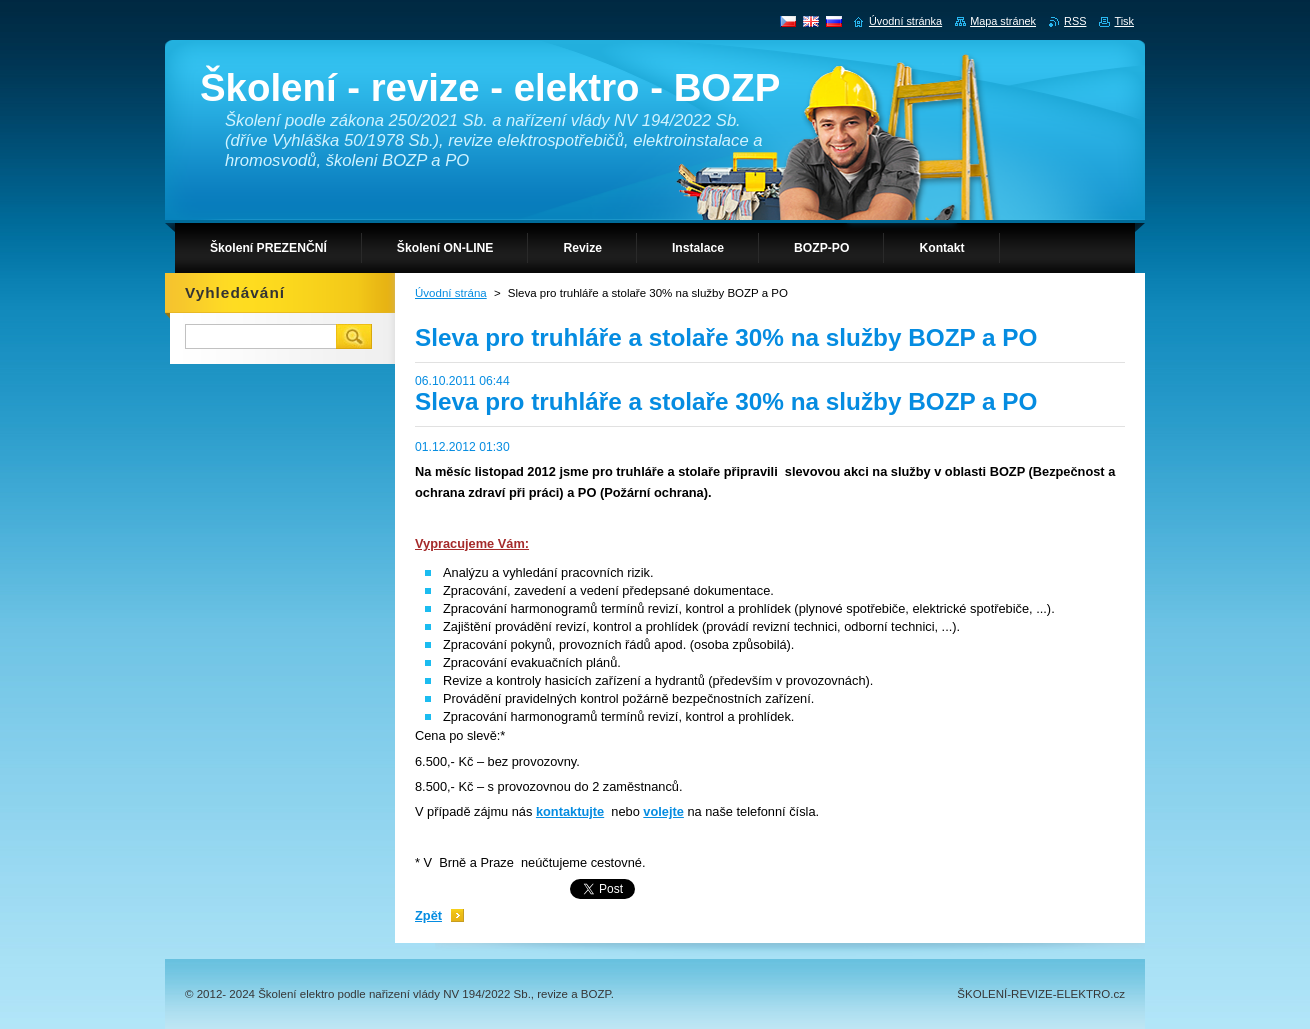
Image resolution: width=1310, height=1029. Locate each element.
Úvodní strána (451, 293)
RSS (1075, 21)
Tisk (1124, 21)
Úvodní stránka (905, 21)
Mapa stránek (1003, 21)
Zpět (428, 915)
